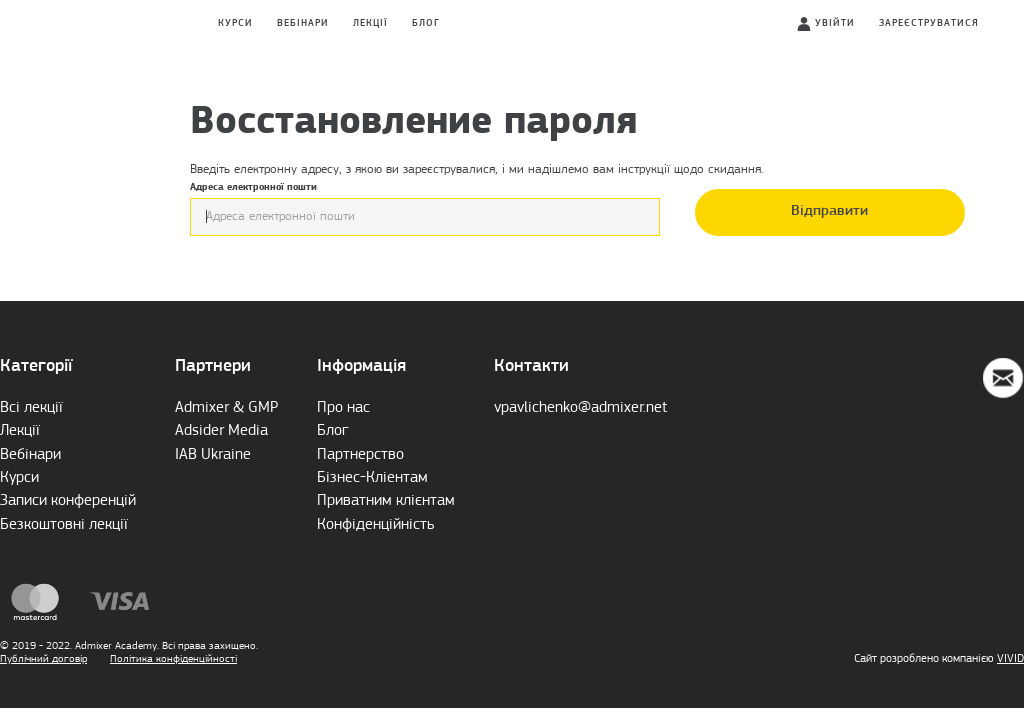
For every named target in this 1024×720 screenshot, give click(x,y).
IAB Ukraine (213, 455)
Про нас (343, 408)
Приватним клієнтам (386, 501)
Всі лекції (31, 408)
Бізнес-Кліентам (372, 478)
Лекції (370, 23)
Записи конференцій (68, 501)
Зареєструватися (929, 23)
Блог (426, 23)
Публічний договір (43, 659)
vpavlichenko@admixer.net (580, 408)
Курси (235, 23)
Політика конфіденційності (173, 659)
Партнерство (360, 455)
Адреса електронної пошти (425, 209)
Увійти (835, 23)
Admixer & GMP (226, 408)
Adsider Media (221, 431)
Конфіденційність (375, 525)
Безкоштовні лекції (64, 525)
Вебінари (303, 23)
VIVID (1010, 659)
